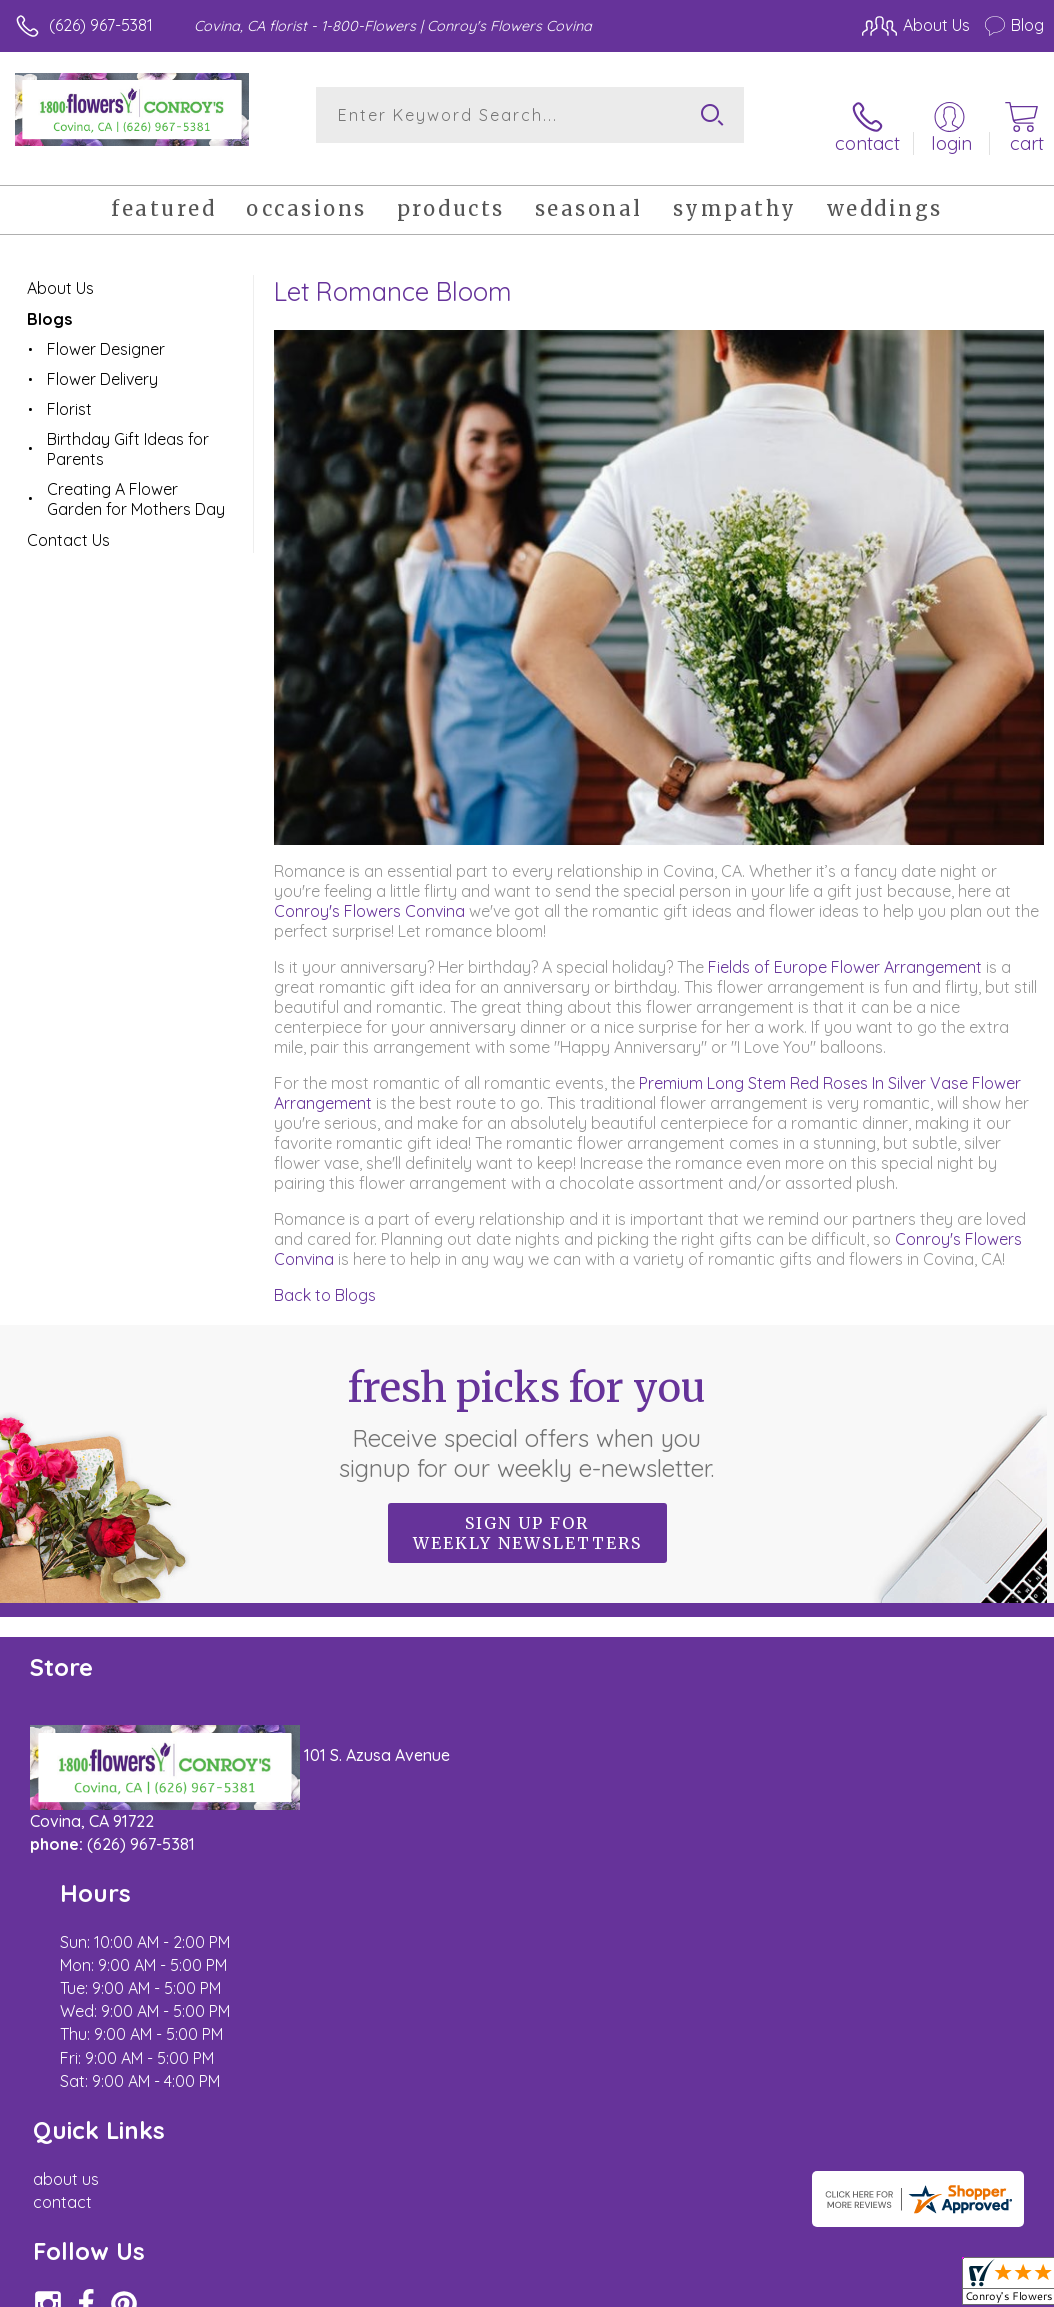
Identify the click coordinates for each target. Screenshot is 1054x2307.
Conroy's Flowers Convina (369, 892)
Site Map (970, 2101)
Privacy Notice (704, 2101)
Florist (69, 391)
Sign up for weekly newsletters (527, 1515)
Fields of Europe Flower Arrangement (845, 948)
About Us (60, 270)
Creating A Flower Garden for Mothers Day (136, 481)
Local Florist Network (847, 2101)
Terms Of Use (586, 2101)
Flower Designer (106, 331)
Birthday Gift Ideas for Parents (128, 431)
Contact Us (68, 522)
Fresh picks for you (527, 1405)
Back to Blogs (325, 1276)
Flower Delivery (102, 361)
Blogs (49, 301)
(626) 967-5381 (101, 25)
